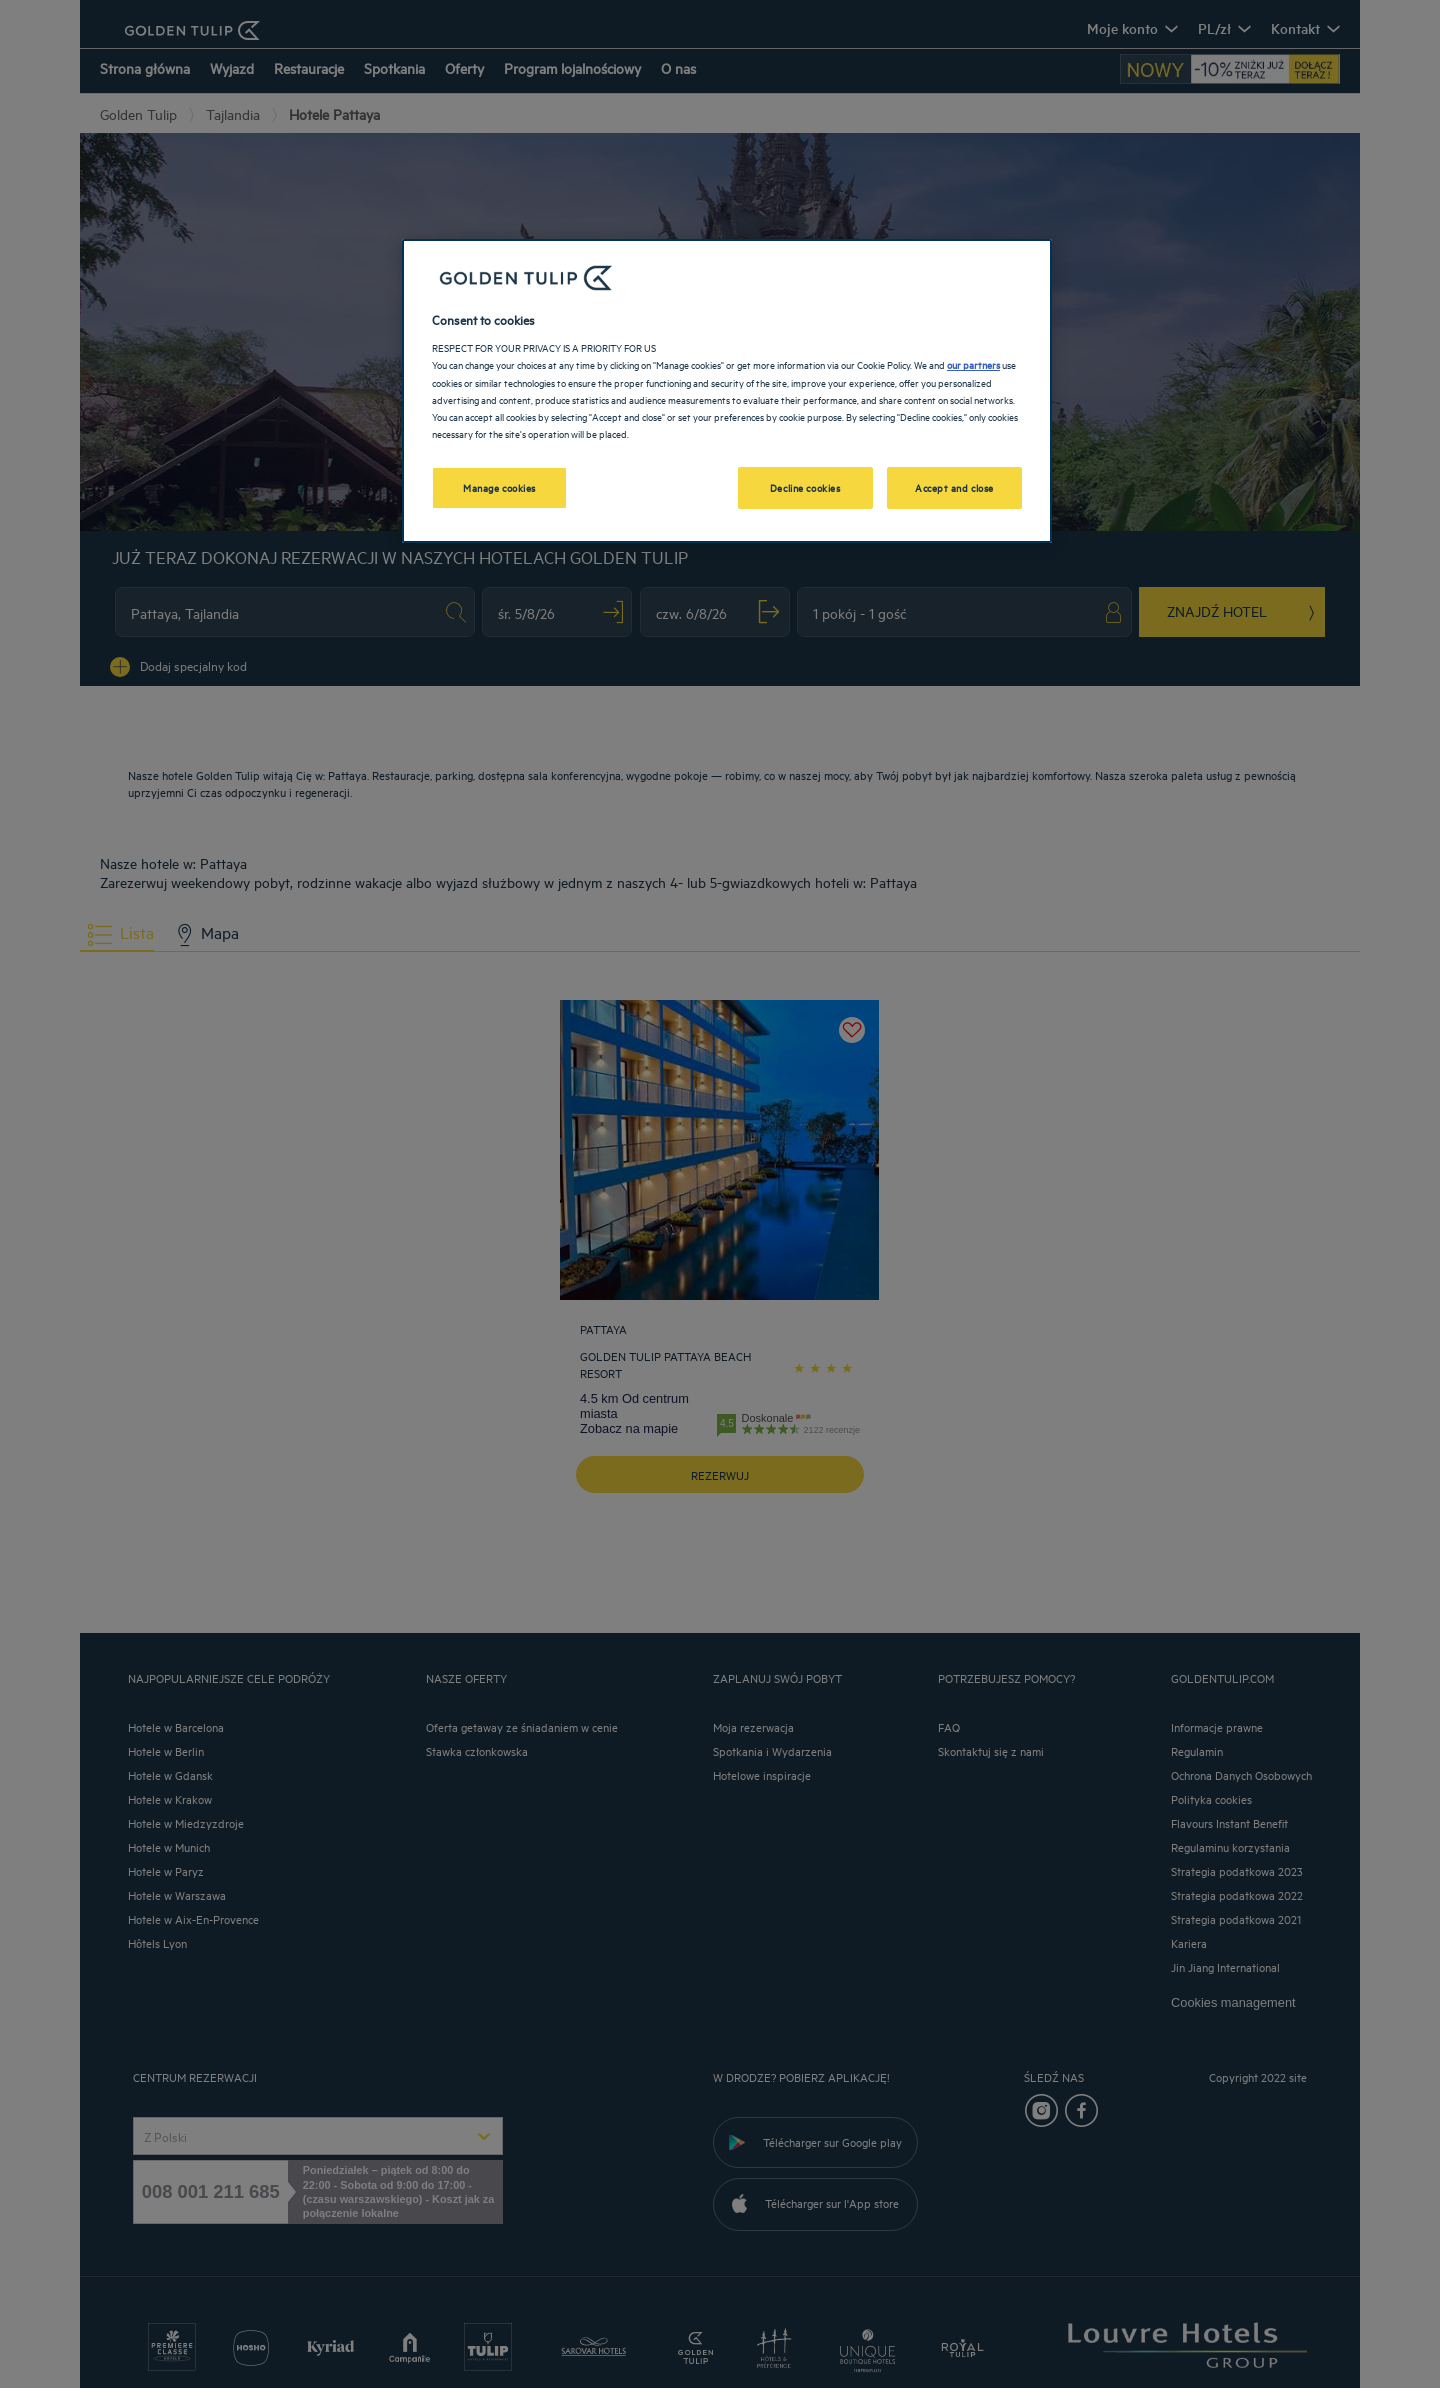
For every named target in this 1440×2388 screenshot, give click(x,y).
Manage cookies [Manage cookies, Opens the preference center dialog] (499, 487)
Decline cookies (805, 487)
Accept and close (954, 487)
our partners (973, 364)
